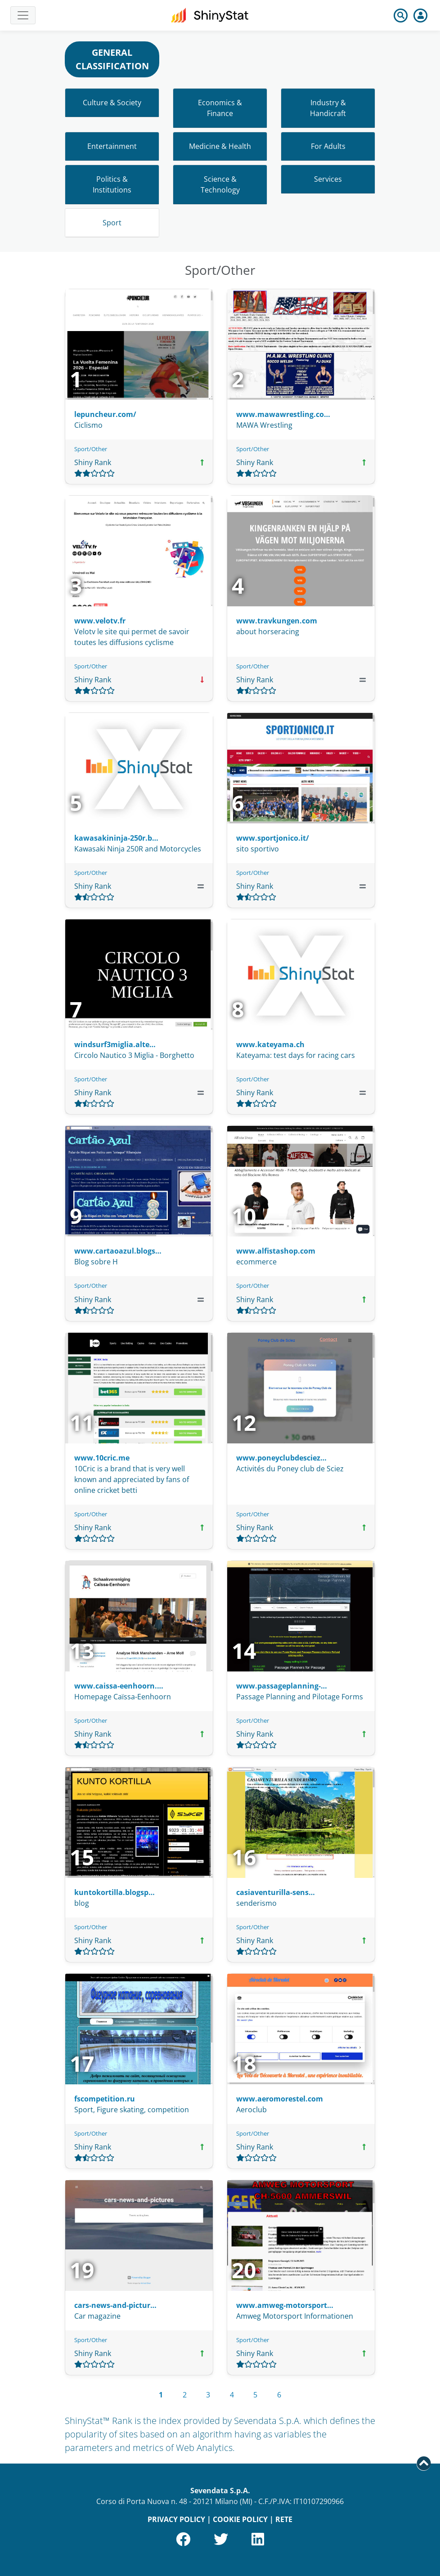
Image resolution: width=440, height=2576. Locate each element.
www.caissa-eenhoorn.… (118, 1686)
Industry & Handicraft (328, 108)
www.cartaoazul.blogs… (118, 1251)
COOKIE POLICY (240, 2519)
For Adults (328, 146)
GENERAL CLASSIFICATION (112, 59)
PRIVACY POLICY (176, 2519)
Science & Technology (220, 184)
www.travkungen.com (276, 621)
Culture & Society (112, 103)
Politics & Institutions (112, 184)
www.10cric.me (102, 1458)
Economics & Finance (220, 108)
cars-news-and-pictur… (115, 2305)
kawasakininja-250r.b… (116, 838)
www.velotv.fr (100, 621)
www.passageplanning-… (281, 1686)
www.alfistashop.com (275, 1251)
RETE (283, 2519)
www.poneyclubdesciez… (281, 1458)
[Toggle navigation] (23, 15)
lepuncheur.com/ (105, 414)
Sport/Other (90, 449)
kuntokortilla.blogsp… (114, 1892)
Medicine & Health (220, 146)
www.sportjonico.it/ (272, 838)
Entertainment (112, 146)
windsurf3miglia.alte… (115, 1044)
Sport (112, 223)
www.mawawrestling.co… (283, 414)
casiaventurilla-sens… (275, 1892)
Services (328, 179)
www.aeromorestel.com (279, 2099)
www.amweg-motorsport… (284, 2305)
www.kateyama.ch (270, 1044)
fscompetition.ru (104, 2099)
